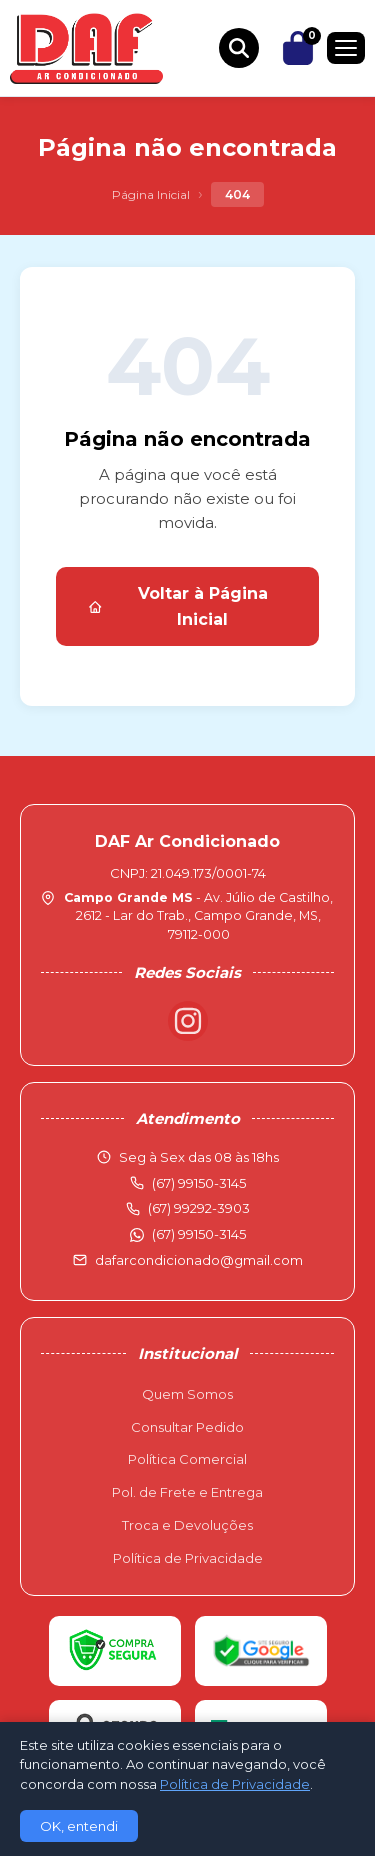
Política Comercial (187, 1459)
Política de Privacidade (188, 1558)
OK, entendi (79, 1826)
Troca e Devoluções (187, 1525)
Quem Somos (187, 1394)
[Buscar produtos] (239, 48)
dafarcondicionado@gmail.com (199, 1260)
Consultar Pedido (187, 1427)
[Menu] (346, 48)
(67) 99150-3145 (199, 1234)
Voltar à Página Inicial (178, 606)
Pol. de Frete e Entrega (187, 1492)
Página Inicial (151, 194)
